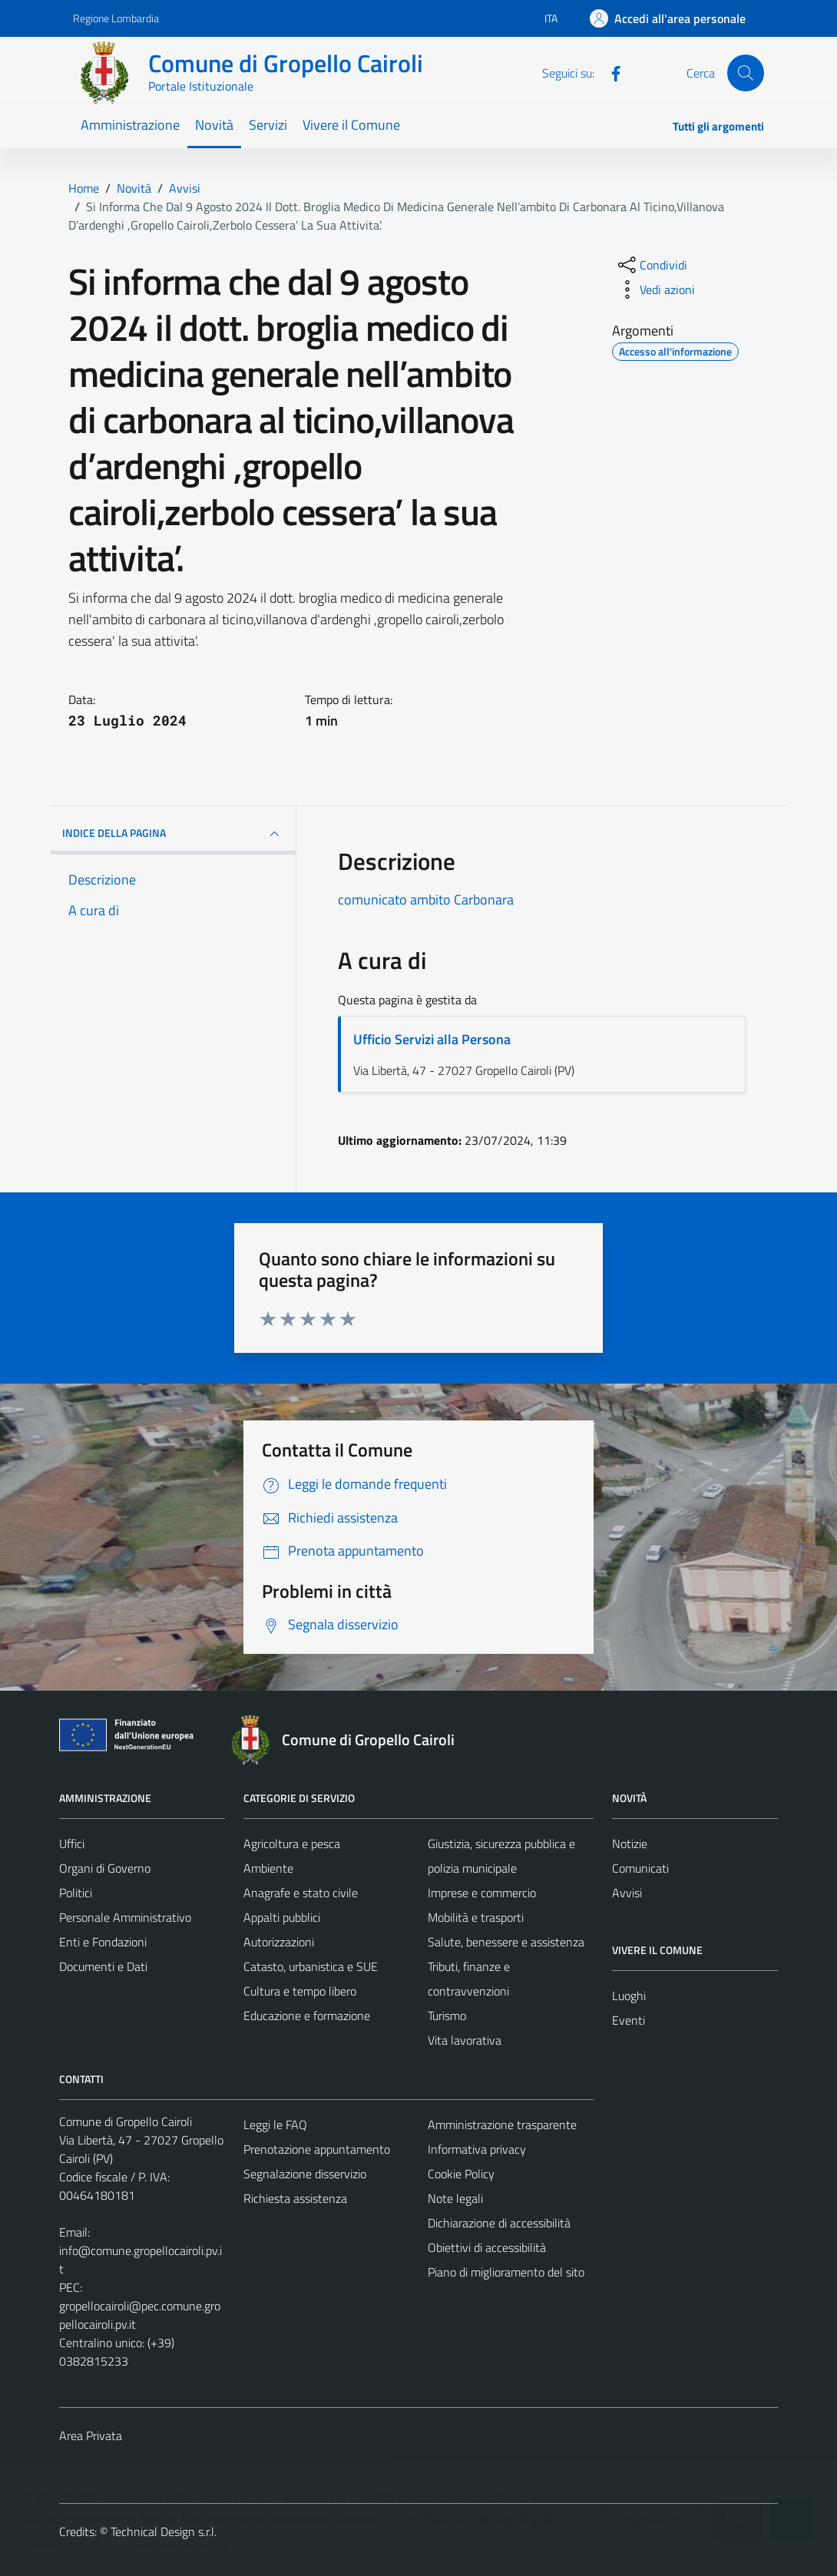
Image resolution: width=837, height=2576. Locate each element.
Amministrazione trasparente (502, 2124)
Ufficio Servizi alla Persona (432, 1039)
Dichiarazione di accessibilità (499, 2223)
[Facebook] (609, 72)
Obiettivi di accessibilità (487, 2247)
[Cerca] (745, 73)
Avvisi (627, 1892)
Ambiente (268, 1868)
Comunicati (640, 1868)
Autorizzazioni (278, 1942)
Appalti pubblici (281, 1917)
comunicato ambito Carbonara (426, 899)
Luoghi (629, 1995)
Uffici (71, 1843)
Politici (75, 1892)
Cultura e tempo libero (299, 1991)
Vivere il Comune (351, 124)
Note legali (455, 2198)
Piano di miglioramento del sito (506, 2272)
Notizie (629, 1843)
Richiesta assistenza (295, 2198)
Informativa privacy (477, 2149)
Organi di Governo (105, 1868)
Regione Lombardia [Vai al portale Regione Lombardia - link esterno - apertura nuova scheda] (116, 18)
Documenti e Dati (103, 1966)
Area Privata (90, 2435)
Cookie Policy (461, 2173)
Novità (214, 124)
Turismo (447, 2015)
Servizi (268, 124)
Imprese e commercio (482, 1892)
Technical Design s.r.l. (164, 2531)
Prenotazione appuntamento (316, 2149)
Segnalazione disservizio (304, 2173)
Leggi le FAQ (275, 2124)
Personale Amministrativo (125, 1917)
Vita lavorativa (464, 2040)
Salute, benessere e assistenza (506, 1942)
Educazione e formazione (306, 2015)
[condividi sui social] (651, 265)
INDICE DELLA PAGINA (172, 834)
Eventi (628, 2020)
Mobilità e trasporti (476, 1917)
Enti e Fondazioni (103, 1942)
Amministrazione (130, 124)
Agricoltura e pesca (291, 1843)
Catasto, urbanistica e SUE (310, 1966)
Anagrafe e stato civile (300, 1892)
